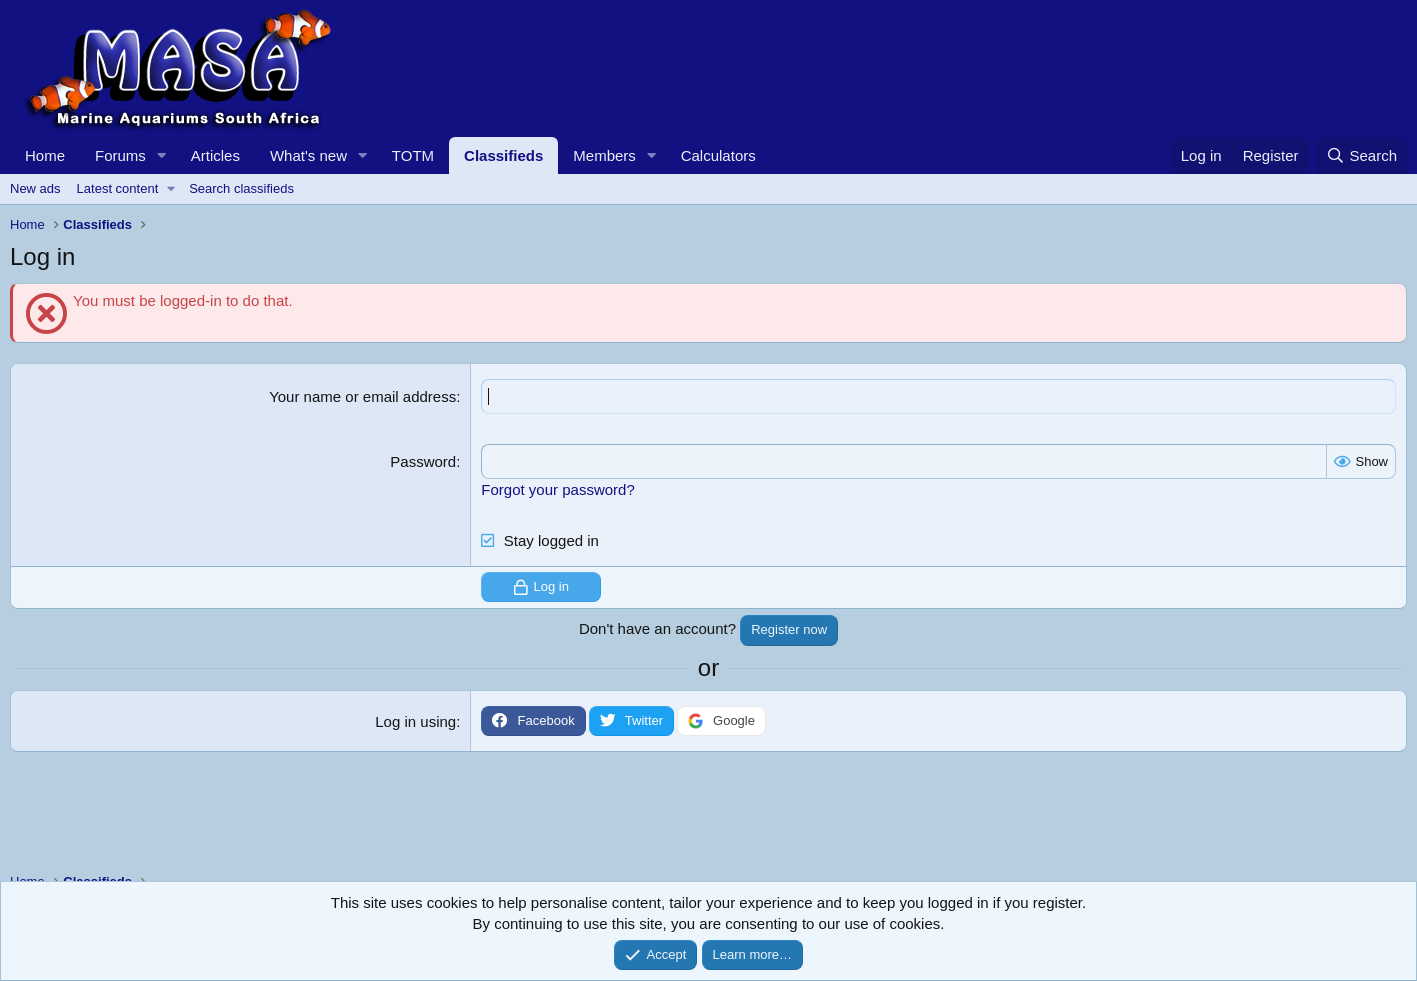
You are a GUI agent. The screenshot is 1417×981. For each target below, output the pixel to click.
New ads (35, 188)
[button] (162, 155)
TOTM (413, 155)
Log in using (415, 721)
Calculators (718, 155)
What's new (308, 155)
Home (45, 155)
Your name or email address (362, 396)
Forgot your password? (557, 489)
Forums (120, 155)
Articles (215, 155)
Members (604, 155)
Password (423, 461)
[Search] (1361, 155)
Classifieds (503, 155)
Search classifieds (241, 188)
